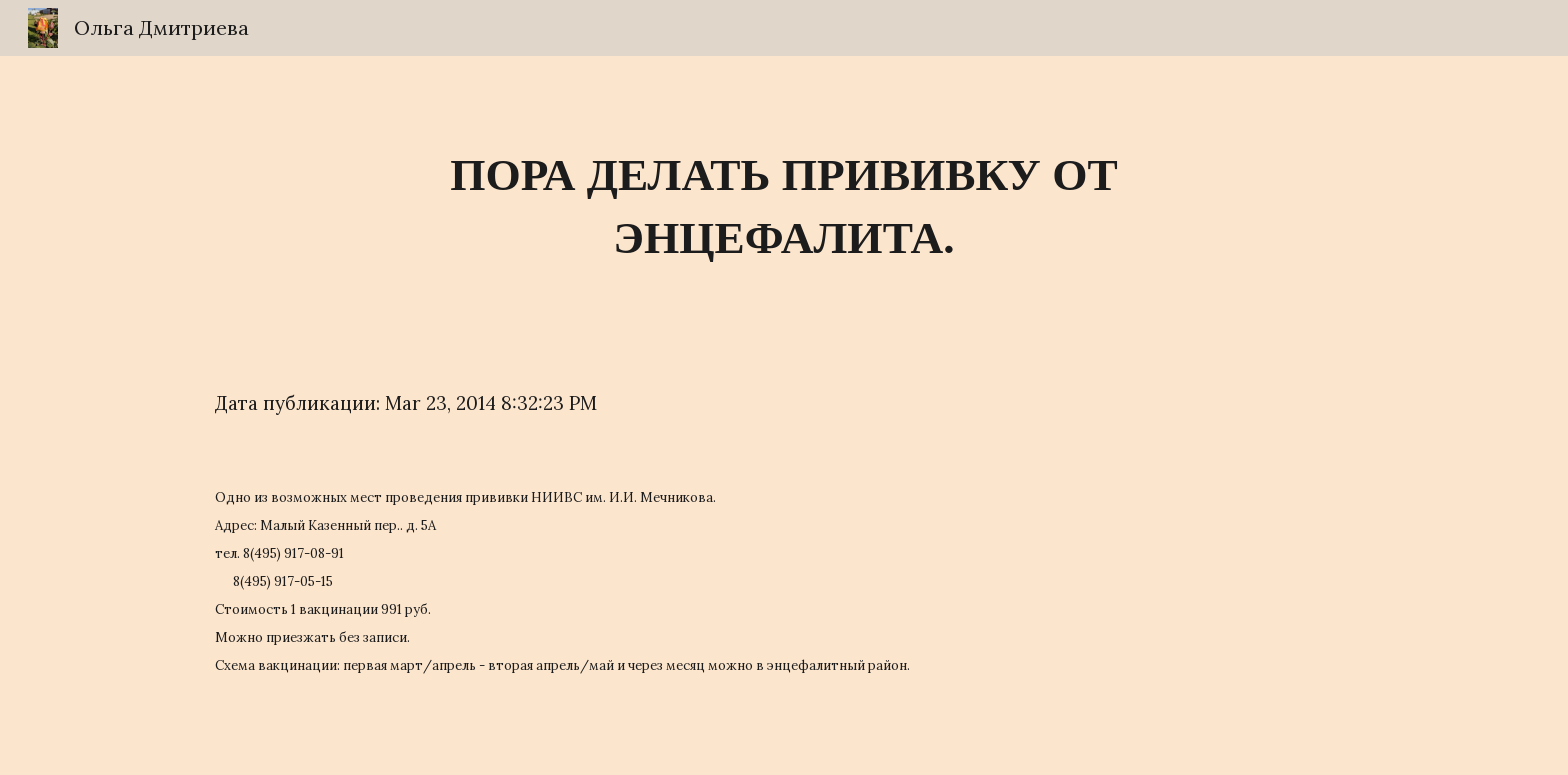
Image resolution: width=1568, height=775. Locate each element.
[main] (784, 206)
